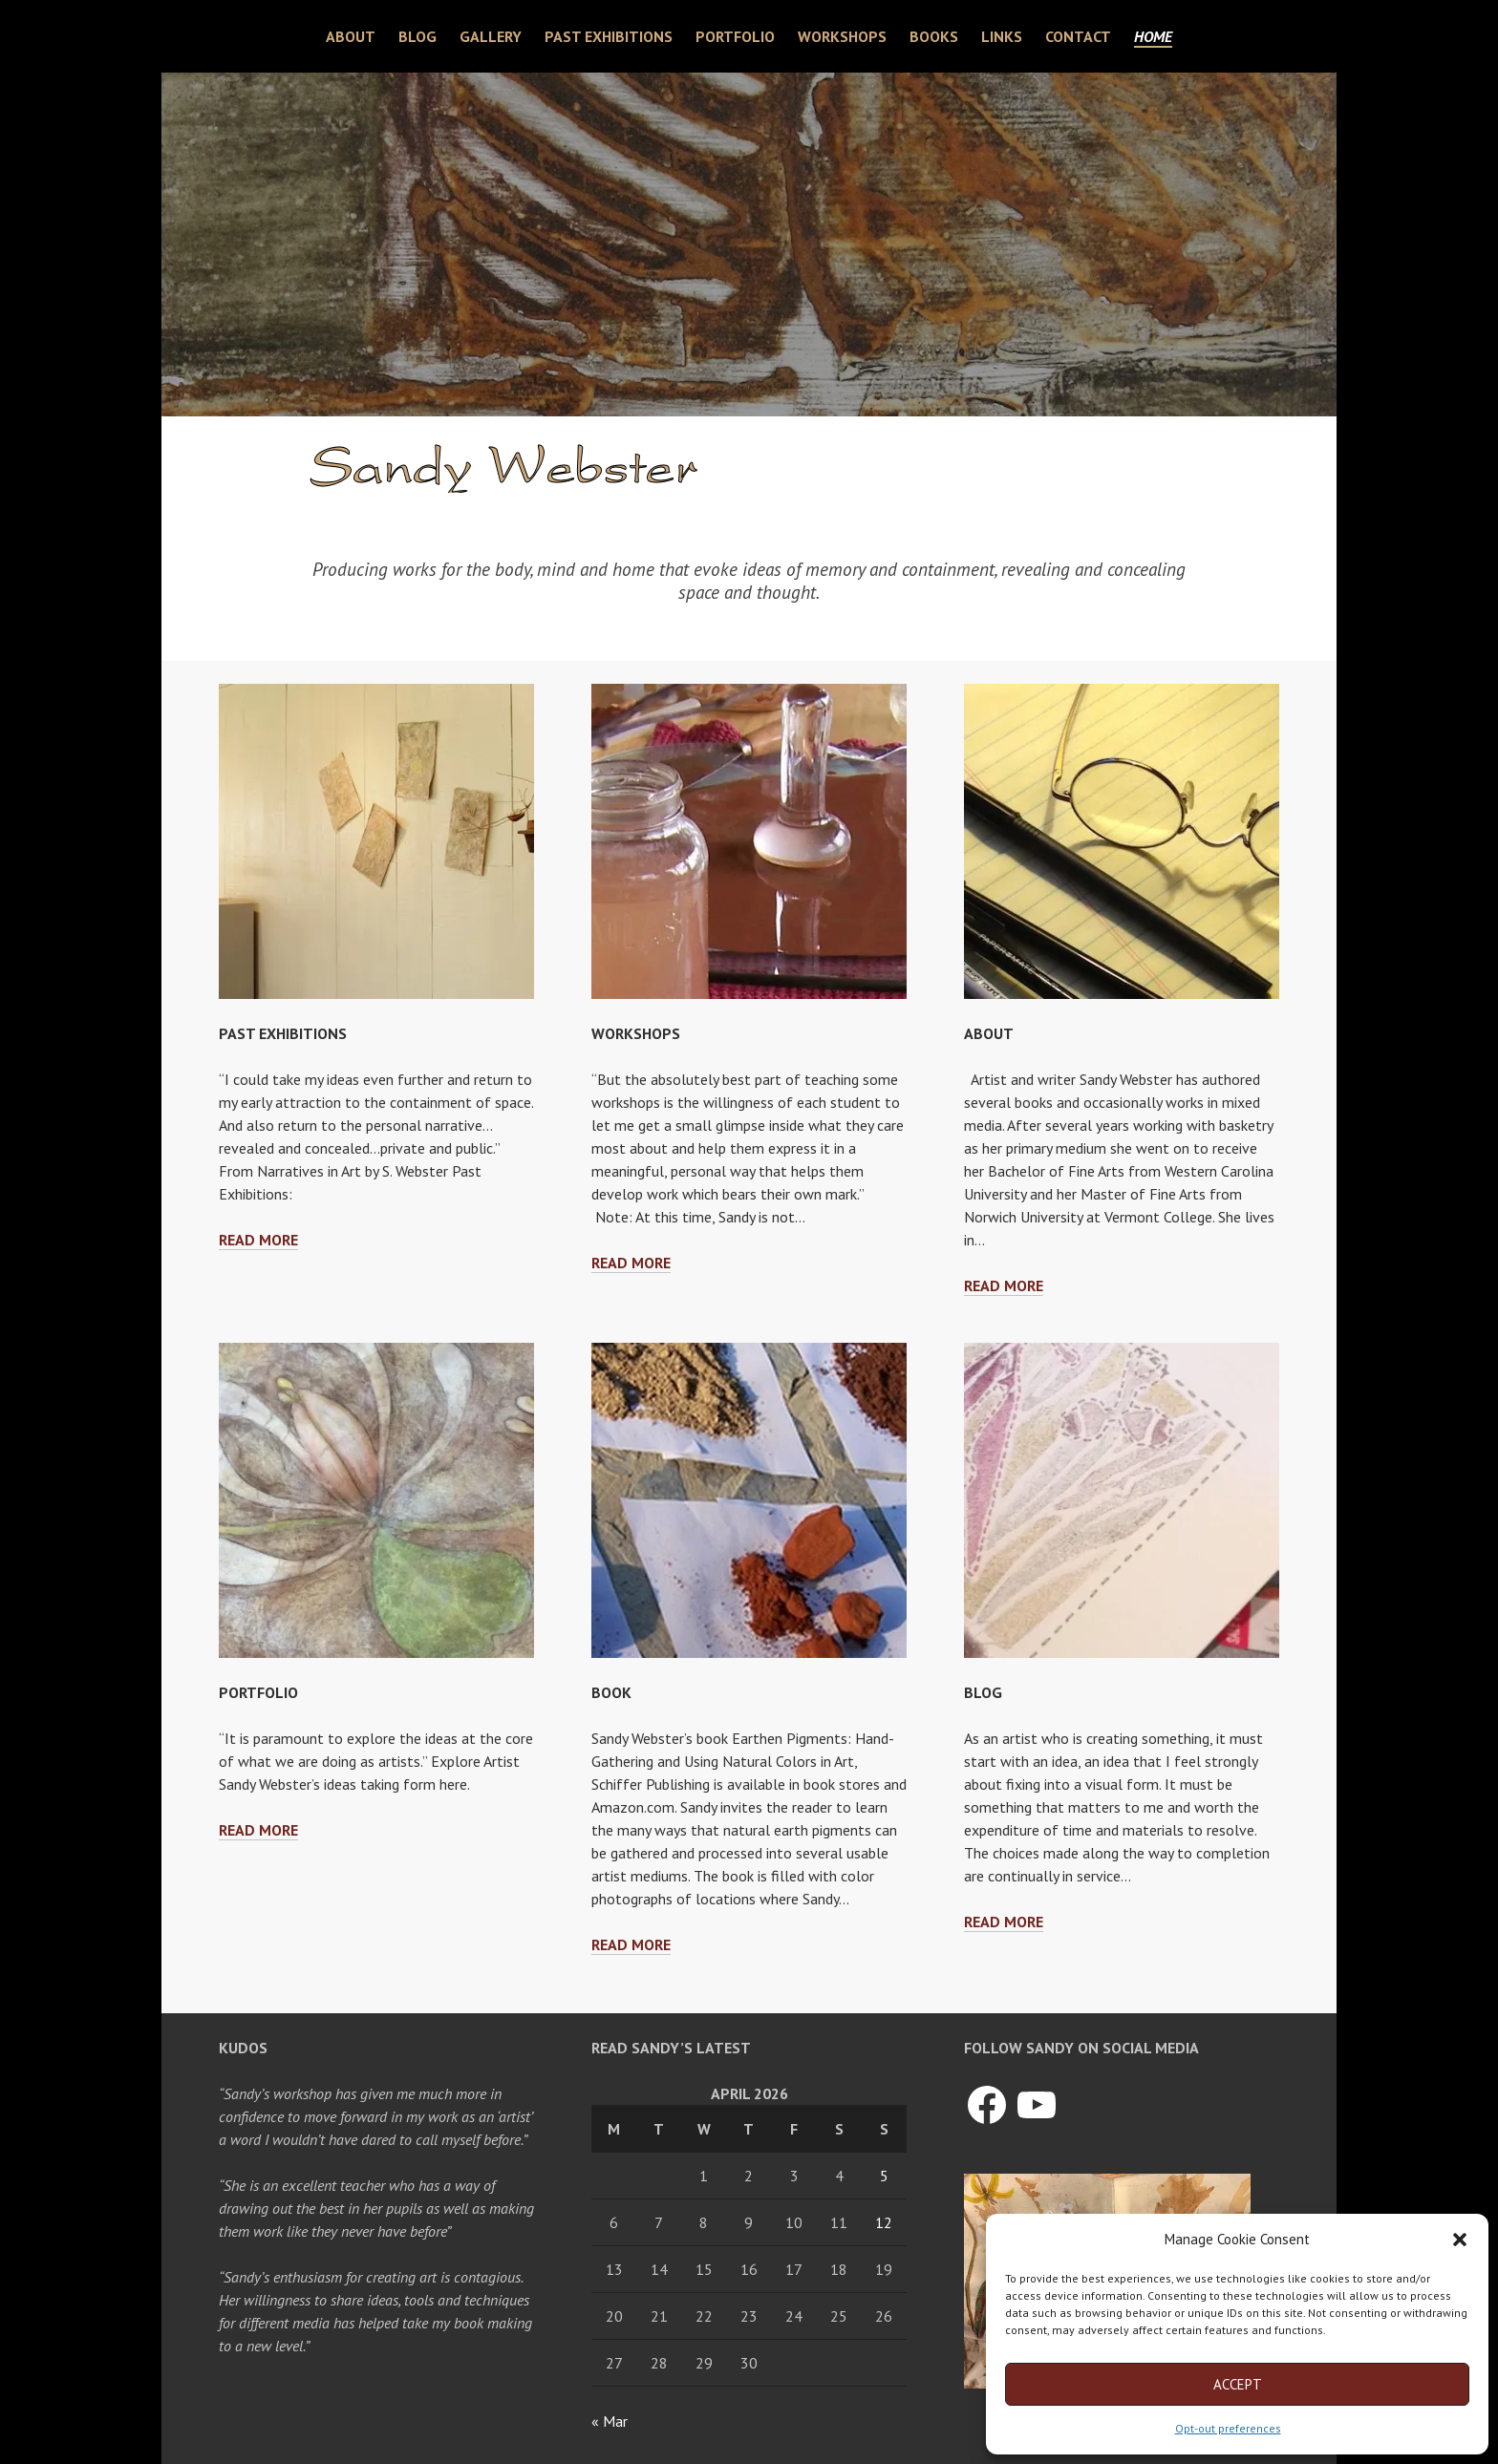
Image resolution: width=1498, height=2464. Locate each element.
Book (611, 1692)
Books (934, 36)
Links (1001, 36)
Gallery (491, 36)
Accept (1237, 2384)
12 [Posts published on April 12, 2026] (883, 2222)
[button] (1459, 2239)
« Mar (609, 2421)
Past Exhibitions (609, 36)
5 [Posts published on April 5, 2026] (884, 2175)
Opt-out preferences (1228, 2428)
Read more (258, 1240)
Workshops (842, 36)
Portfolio (735, 36)
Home (1153, 36)
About (350, 36)
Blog (417, 36)
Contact (1078, 36)
